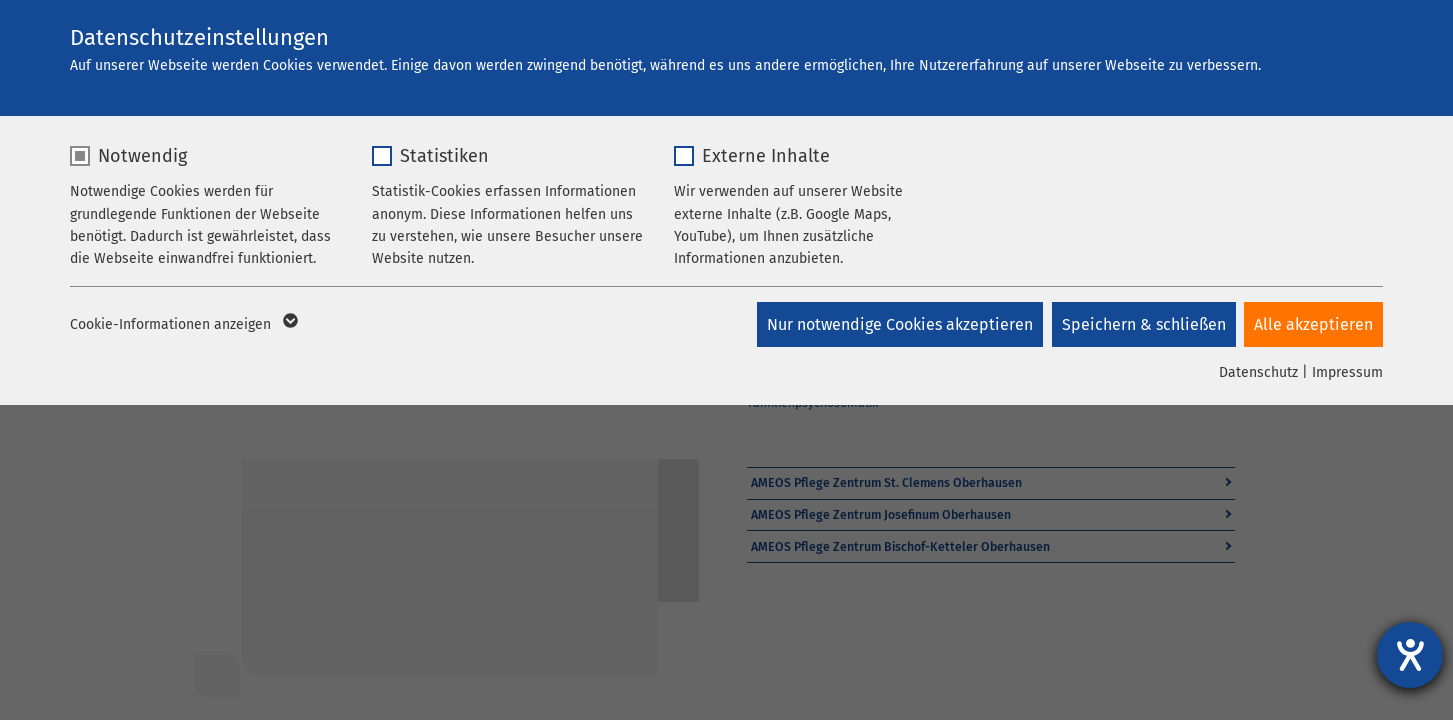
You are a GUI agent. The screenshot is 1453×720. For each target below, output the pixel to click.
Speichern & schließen (1142, 324)
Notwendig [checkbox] (142, 156)
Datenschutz (1258, 372)
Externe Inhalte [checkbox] (766, 156)
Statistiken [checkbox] (444, 156)
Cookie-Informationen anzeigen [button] (182, 325)
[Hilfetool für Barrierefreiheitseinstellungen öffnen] (1410, 655)
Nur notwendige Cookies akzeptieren (897, 324)
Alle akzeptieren (1313, 324)
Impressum (1347, 372)
